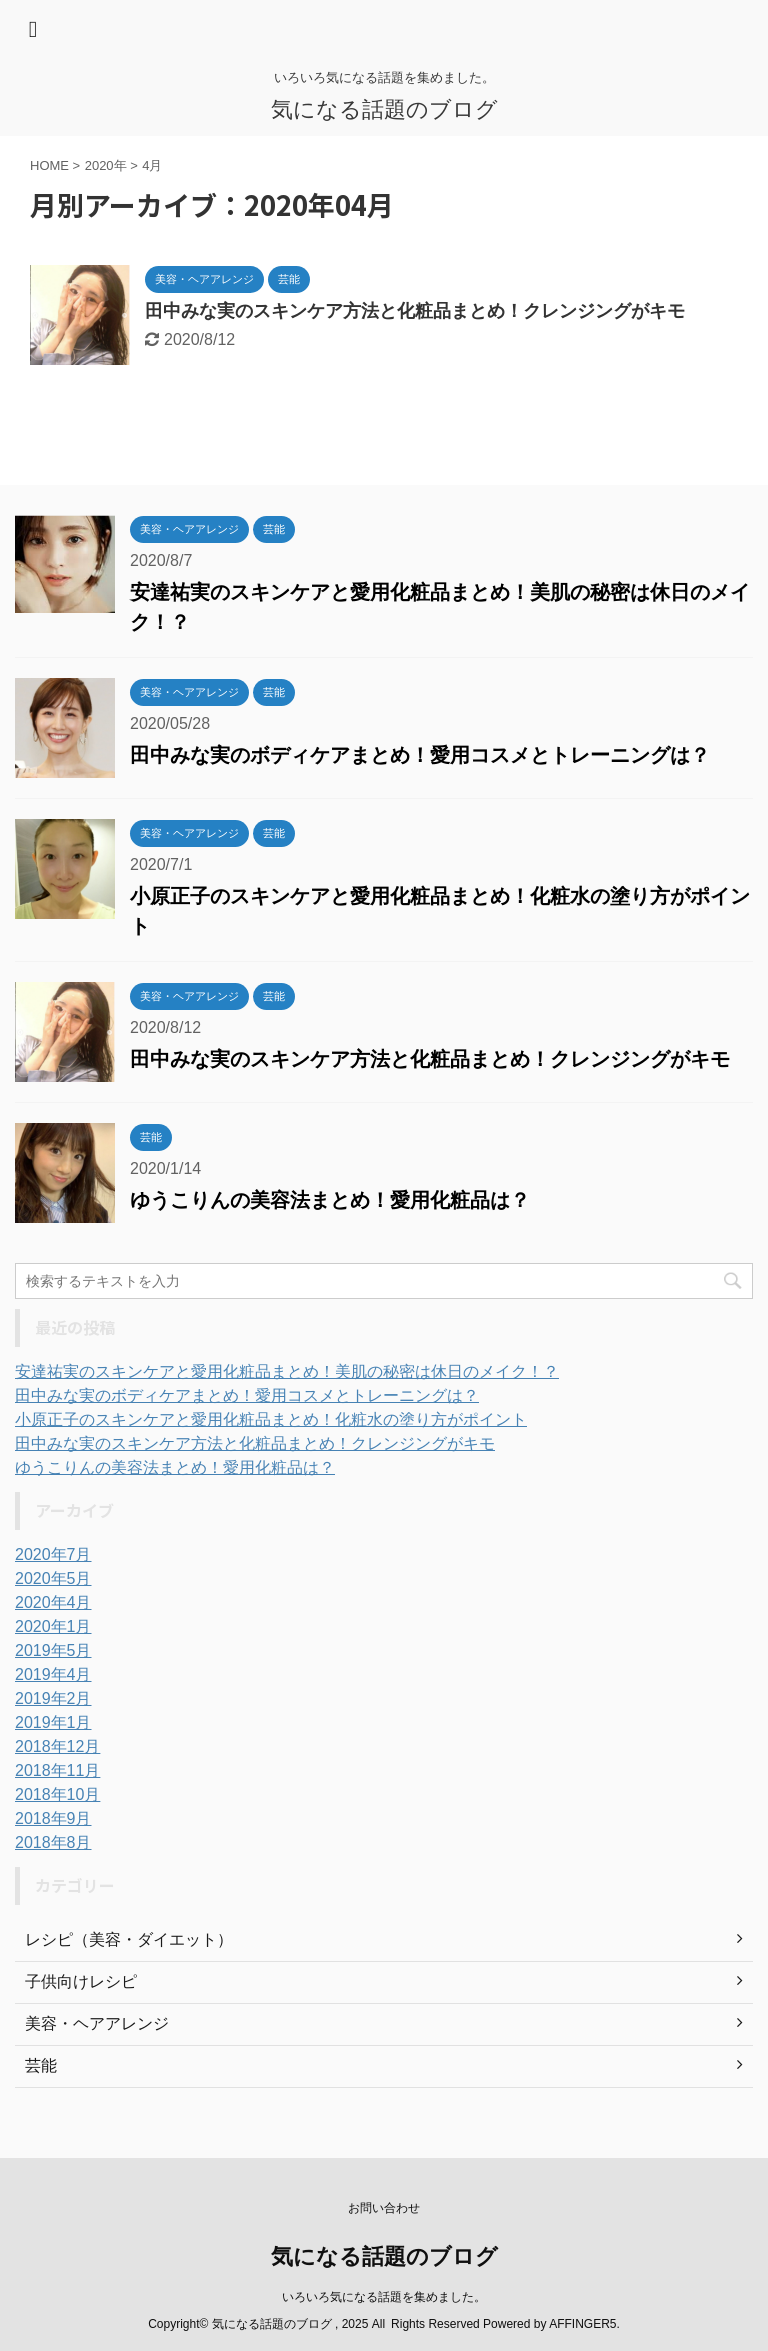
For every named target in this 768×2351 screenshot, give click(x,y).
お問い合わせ (384, 2208)
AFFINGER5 (582, 2324)
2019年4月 (53, 1674)
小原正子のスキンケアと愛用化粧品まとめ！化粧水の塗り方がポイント (271, 1419)
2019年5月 (53, 1650)
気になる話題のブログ (384, 109)
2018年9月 (53, 1818)
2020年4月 (53, 1602)
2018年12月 (57, 1746)
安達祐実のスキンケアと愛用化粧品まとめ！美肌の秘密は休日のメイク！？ (287, 1371)
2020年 (106, 165)
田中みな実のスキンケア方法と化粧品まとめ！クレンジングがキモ (415, 311)
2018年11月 (57, 1770)
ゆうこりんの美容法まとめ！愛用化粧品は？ (330, 1200)
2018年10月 (57, 1794)
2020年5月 (53, 1578)
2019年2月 (53, 1698)
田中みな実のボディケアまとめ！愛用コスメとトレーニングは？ (420, 755)
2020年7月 (53, 1554)
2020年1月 (53, 1626)
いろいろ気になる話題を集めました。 (384, 2297)
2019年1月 (53, 1722)
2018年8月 (53, 1842)
